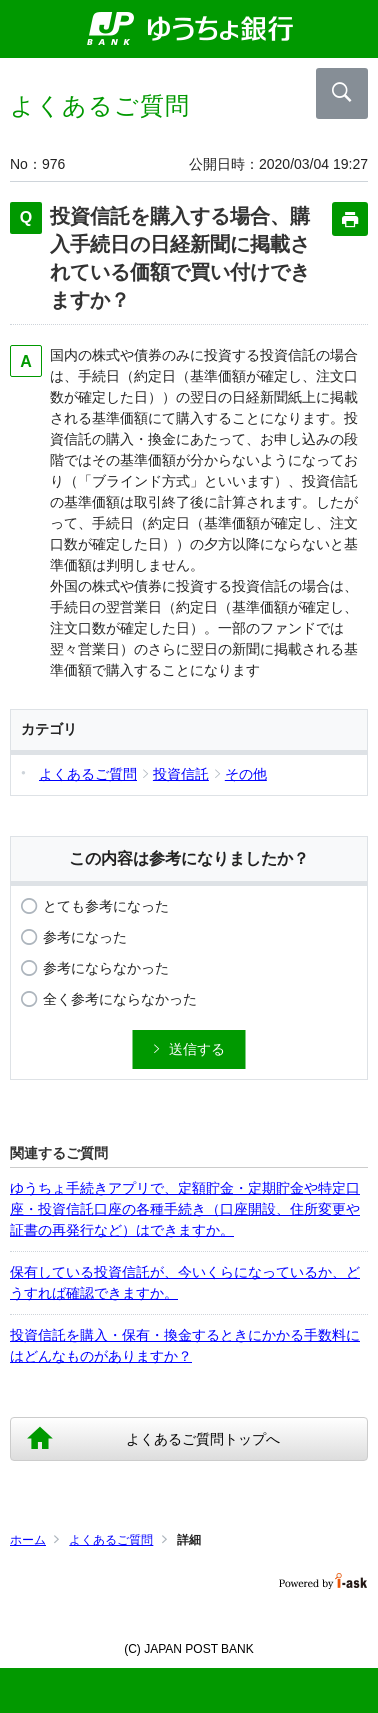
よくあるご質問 (111, 1540)
